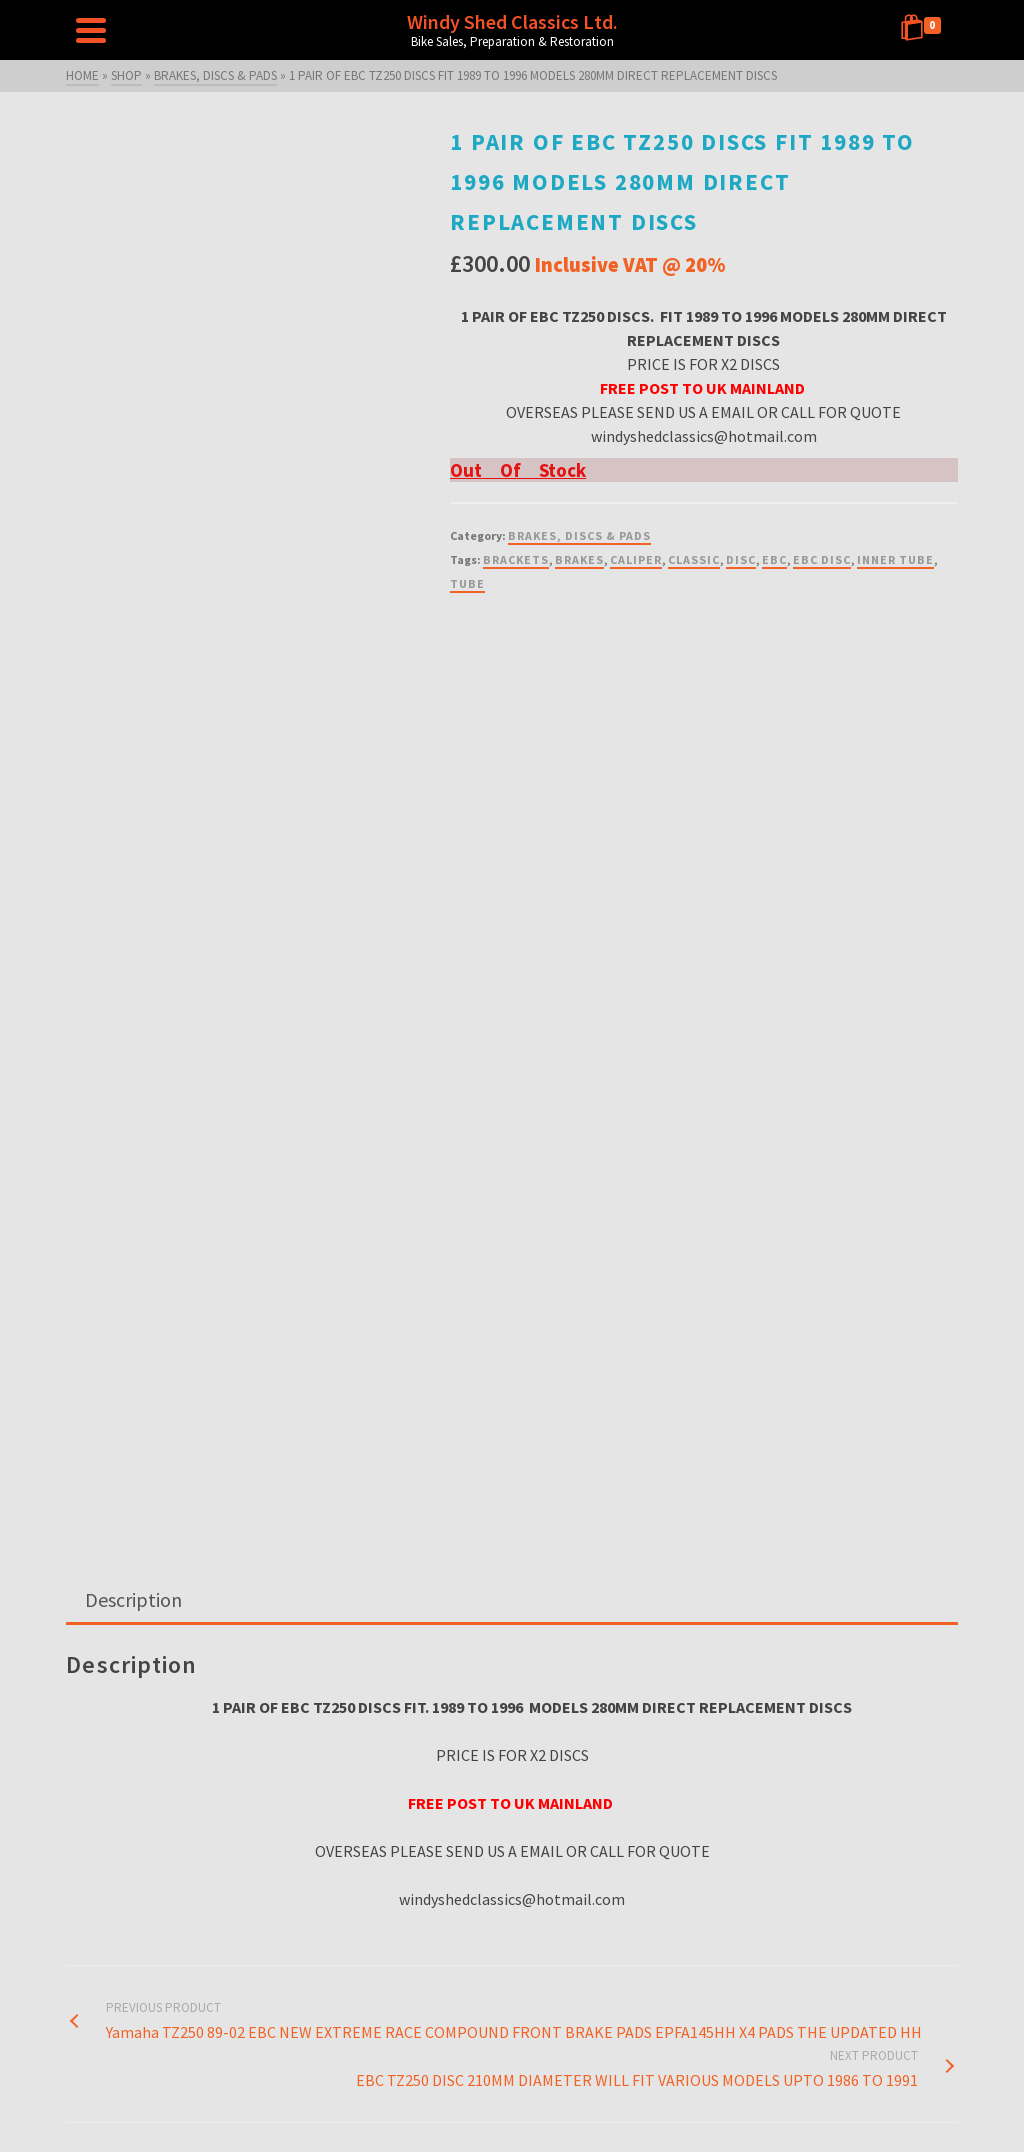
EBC (774, 559)
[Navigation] (91, 30)
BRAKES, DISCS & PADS (579, 535)
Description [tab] (133, 1271)
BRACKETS (516, 559)
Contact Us (443, 2101)
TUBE (467, 583)
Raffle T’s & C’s (723, 2101)
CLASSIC (694, 559)
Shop (386, 2101)
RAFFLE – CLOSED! (311, 2101)
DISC (741, 559)
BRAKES (579, 559)
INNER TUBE (895, 559)
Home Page (223, 2101)
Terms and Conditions (538, 2101)
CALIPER (636, 559)
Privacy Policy (639, 2101)
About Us (621, 2077)
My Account (801, 2101)
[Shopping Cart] (924, 30)
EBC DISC (822, 559)
